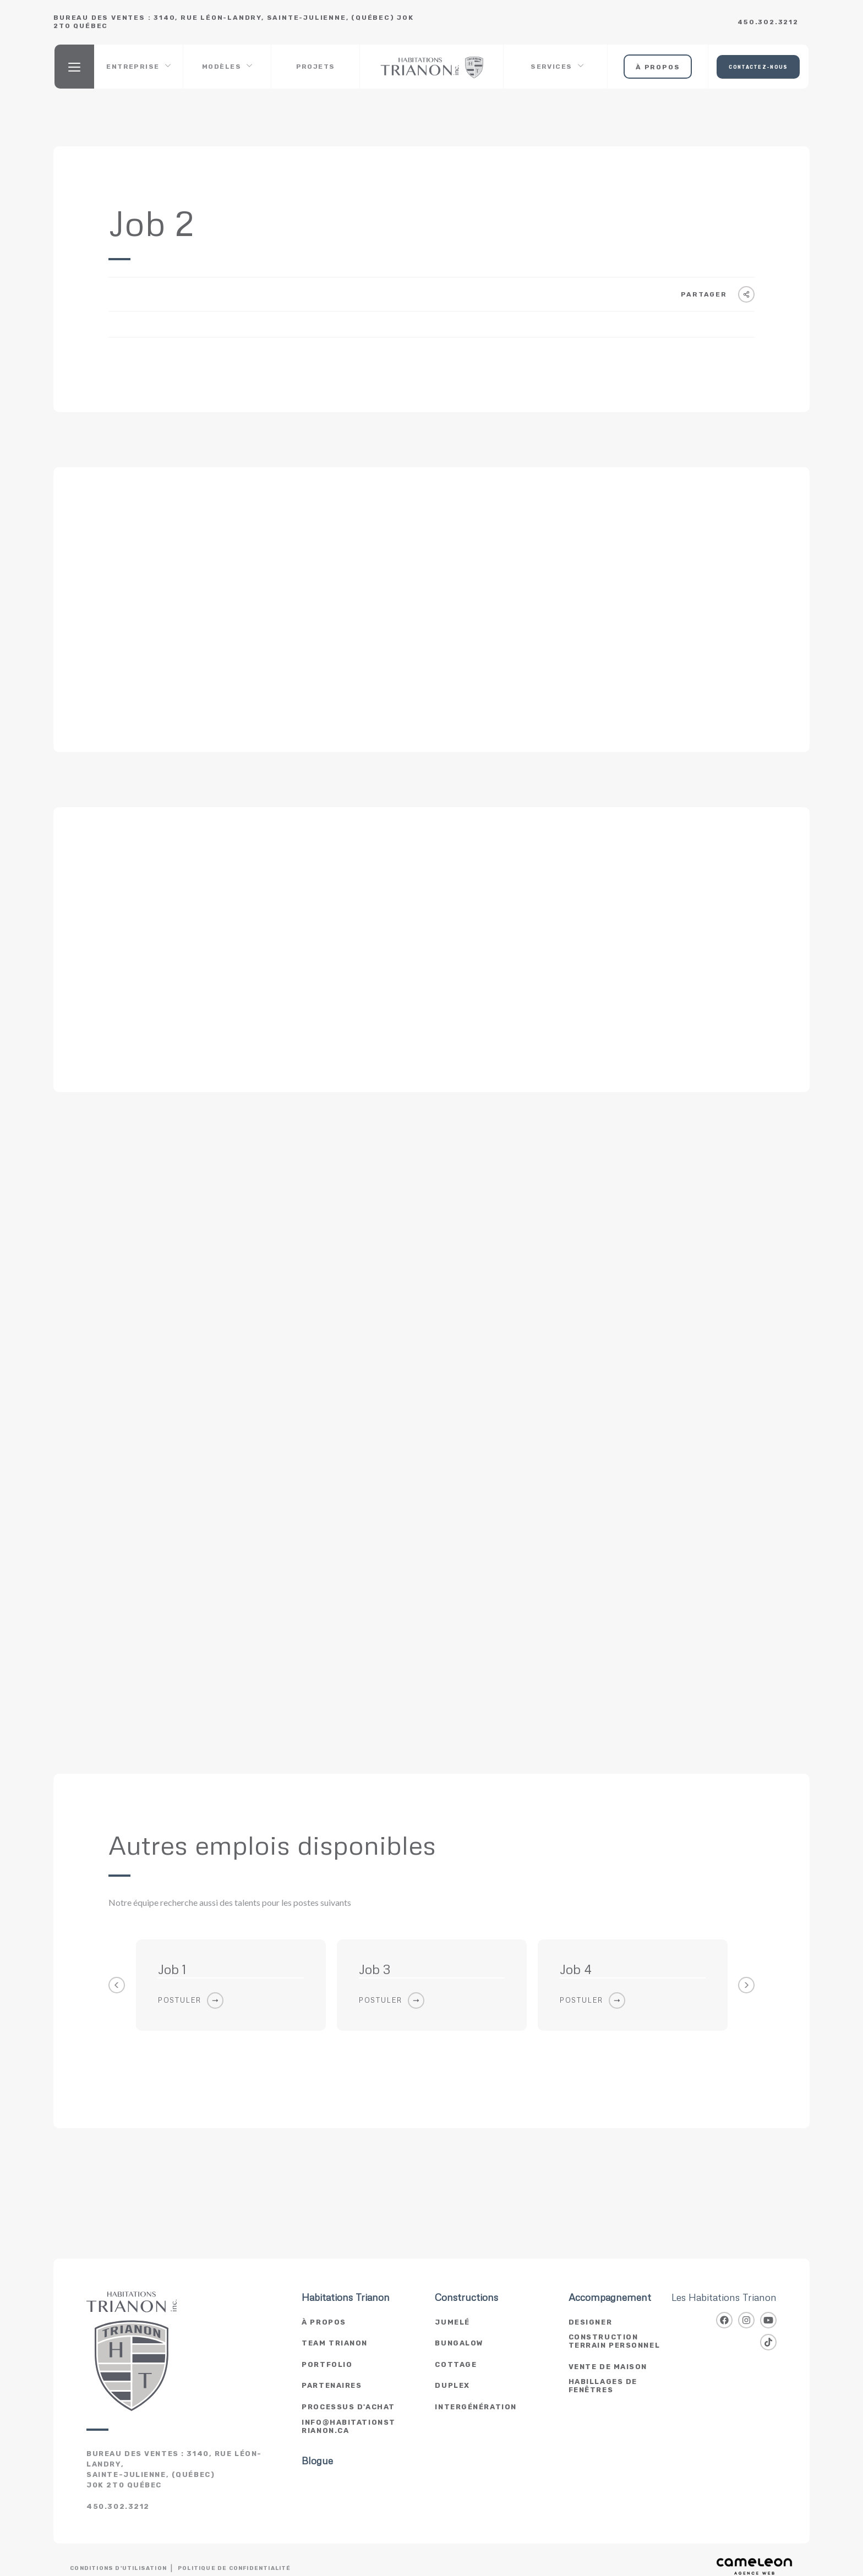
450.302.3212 (768, 22)
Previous (116, 1985)
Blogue (317, 2461)
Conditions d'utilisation (118, 2568)
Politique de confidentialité (234, 2568)
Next (746, 1985)
